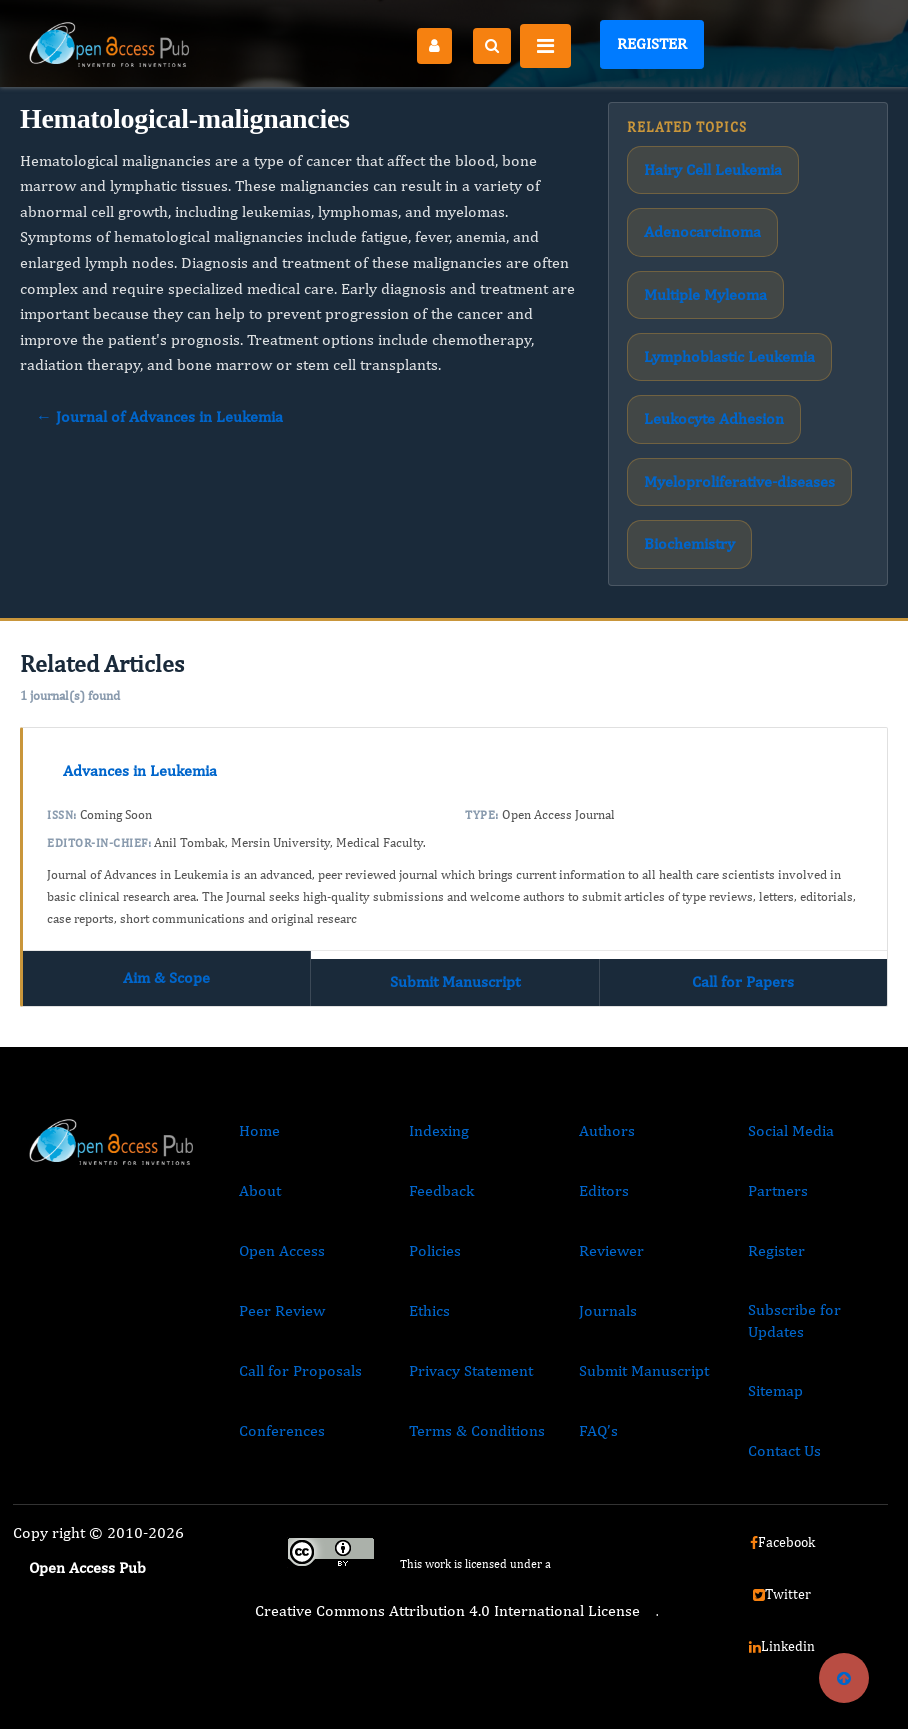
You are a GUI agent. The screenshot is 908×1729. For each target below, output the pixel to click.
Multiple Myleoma (705, 294)
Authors (607, 1130)
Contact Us (784, 1450)
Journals (608, 1310)
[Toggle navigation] (545, 46)
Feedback (441, 1190)
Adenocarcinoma (702, 231)
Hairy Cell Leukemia (713, 169)
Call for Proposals (300, 1370)
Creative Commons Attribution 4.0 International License (447, 1610)
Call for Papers (743, 981)
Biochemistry (689, 543)
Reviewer (611, 1250)
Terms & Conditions (477, 1430)
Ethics (429, 1310)
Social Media (791, 1130)
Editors (604, 1190)
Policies (435, 1250)
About (260, 1190)
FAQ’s (598, 1430)
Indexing (439, 1130)
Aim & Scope (166, 977)
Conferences (282, 1430)
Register (652, 43)
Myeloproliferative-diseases (739, 481)
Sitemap (775, 1390)
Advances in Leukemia (140, 770)
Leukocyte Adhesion (714, 418)
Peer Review (282, 1310)
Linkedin (782, 1646)
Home (259, 1130)
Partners (778, 1190)
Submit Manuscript (455, 981)
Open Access (282, 1250)
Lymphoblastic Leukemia (729, 356)
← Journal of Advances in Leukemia (159, 416)
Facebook (782, 1542)
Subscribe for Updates (794, 1320)
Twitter (782, 1594)
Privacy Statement (471, 1370)
